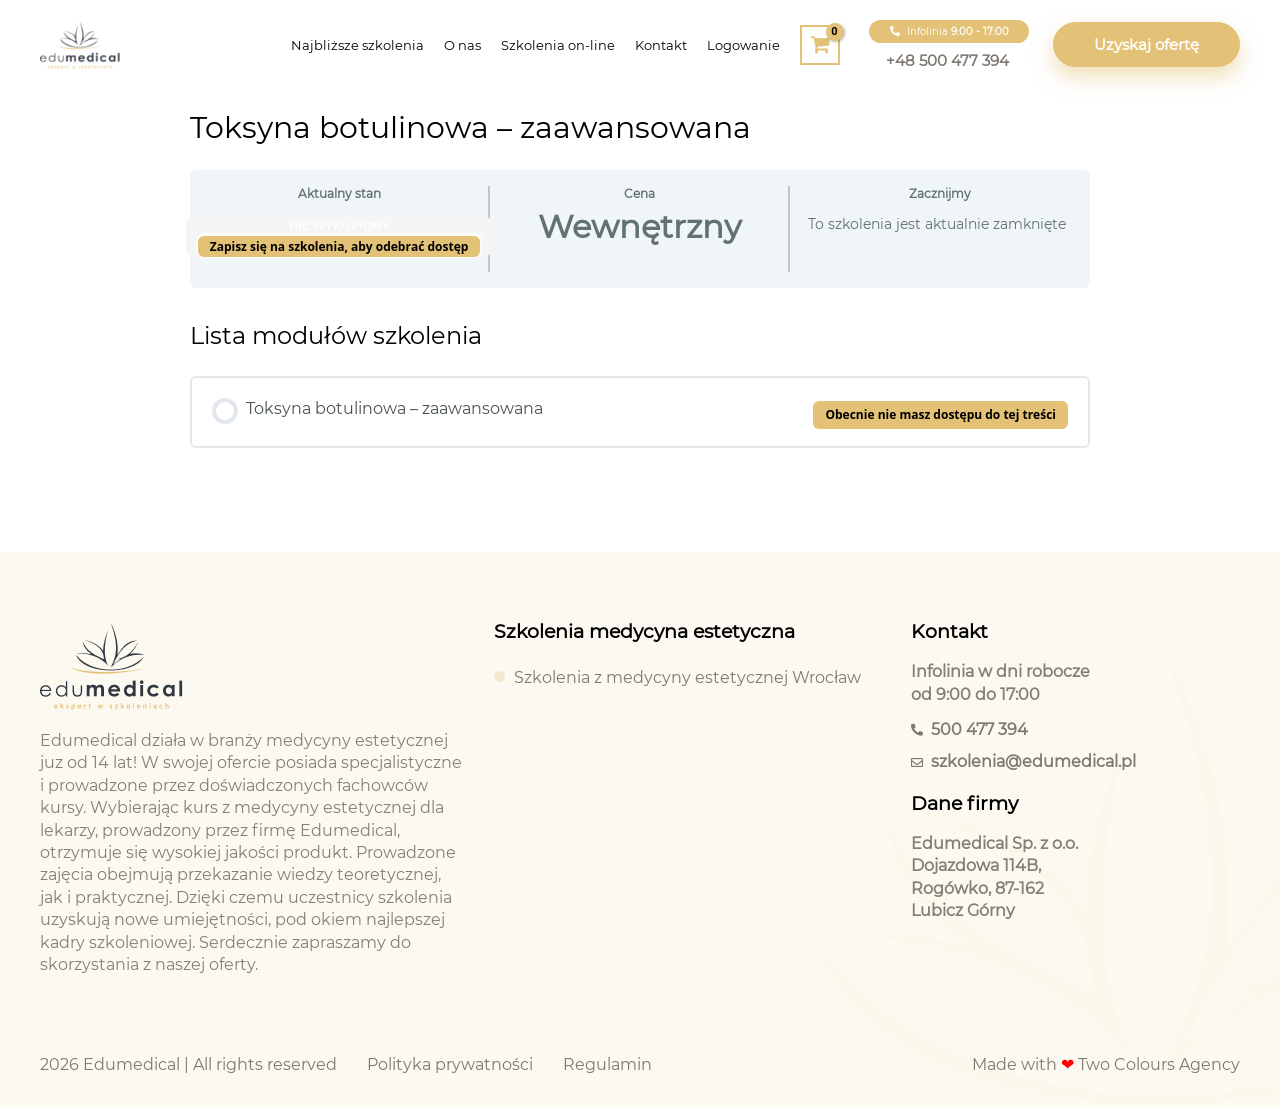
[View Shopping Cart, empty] (820, 45)
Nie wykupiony (339, 226)
